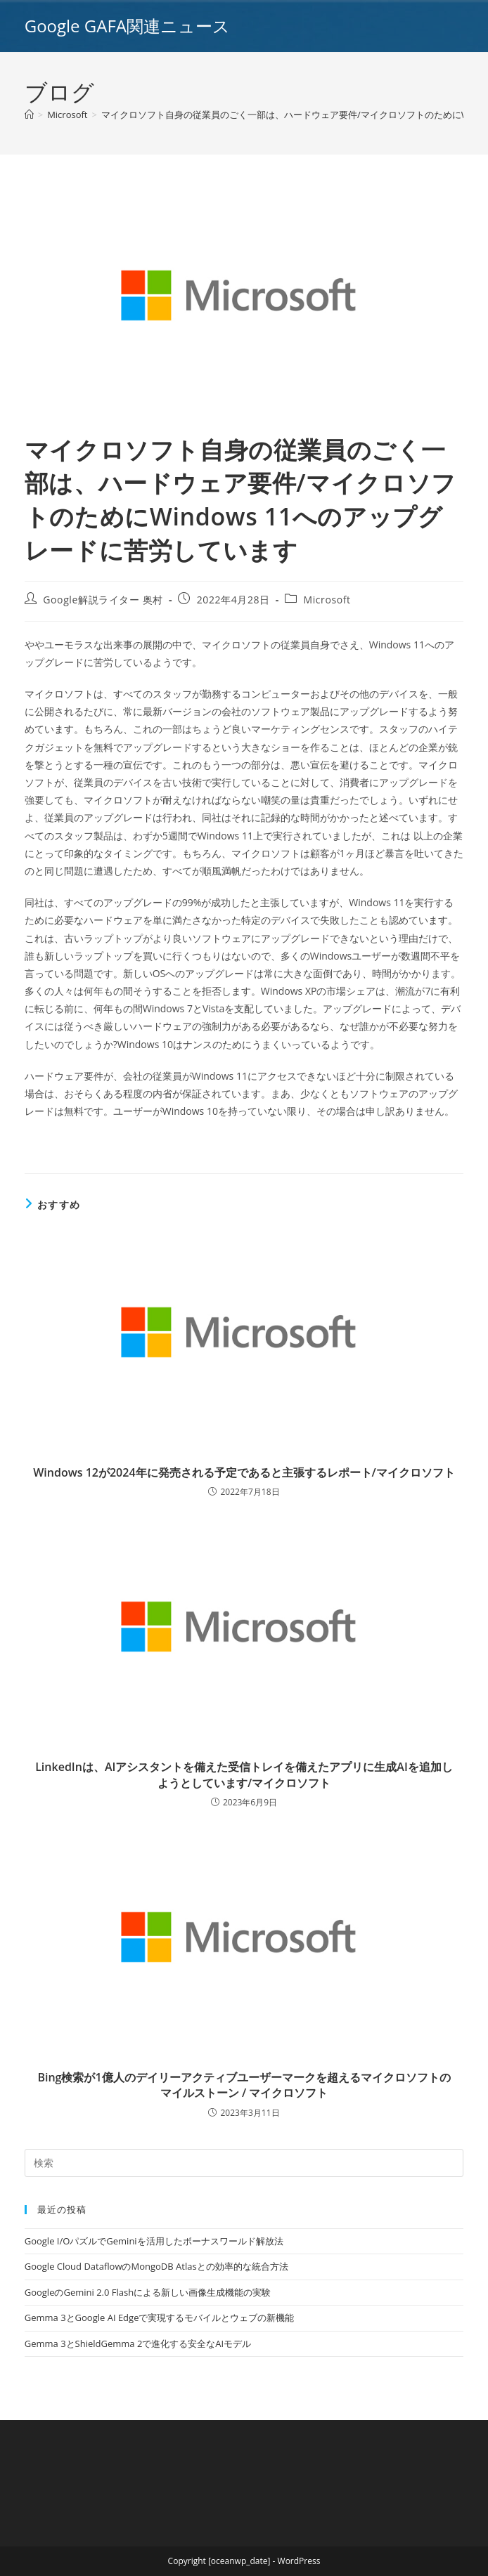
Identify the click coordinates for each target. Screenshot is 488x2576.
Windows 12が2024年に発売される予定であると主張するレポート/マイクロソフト (244, 1472)
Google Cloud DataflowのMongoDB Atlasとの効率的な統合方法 (156, 2266)
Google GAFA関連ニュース (127, 25)
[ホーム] (29, 114)
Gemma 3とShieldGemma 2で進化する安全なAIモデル (138, 2343)
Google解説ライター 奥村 (103, 599)
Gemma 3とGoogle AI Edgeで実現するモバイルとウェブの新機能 (160, 2317)
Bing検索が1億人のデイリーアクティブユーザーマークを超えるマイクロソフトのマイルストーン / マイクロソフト (243, 2085)
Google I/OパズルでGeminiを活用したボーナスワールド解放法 (154, 2241)
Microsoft (326, 599)
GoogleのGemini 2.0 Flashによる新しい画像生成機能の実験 (148, 2292)
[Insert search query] (244, 2163)
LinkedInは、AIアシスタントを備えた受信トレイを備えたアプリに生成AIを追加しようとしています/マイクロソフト (244, 1774)
